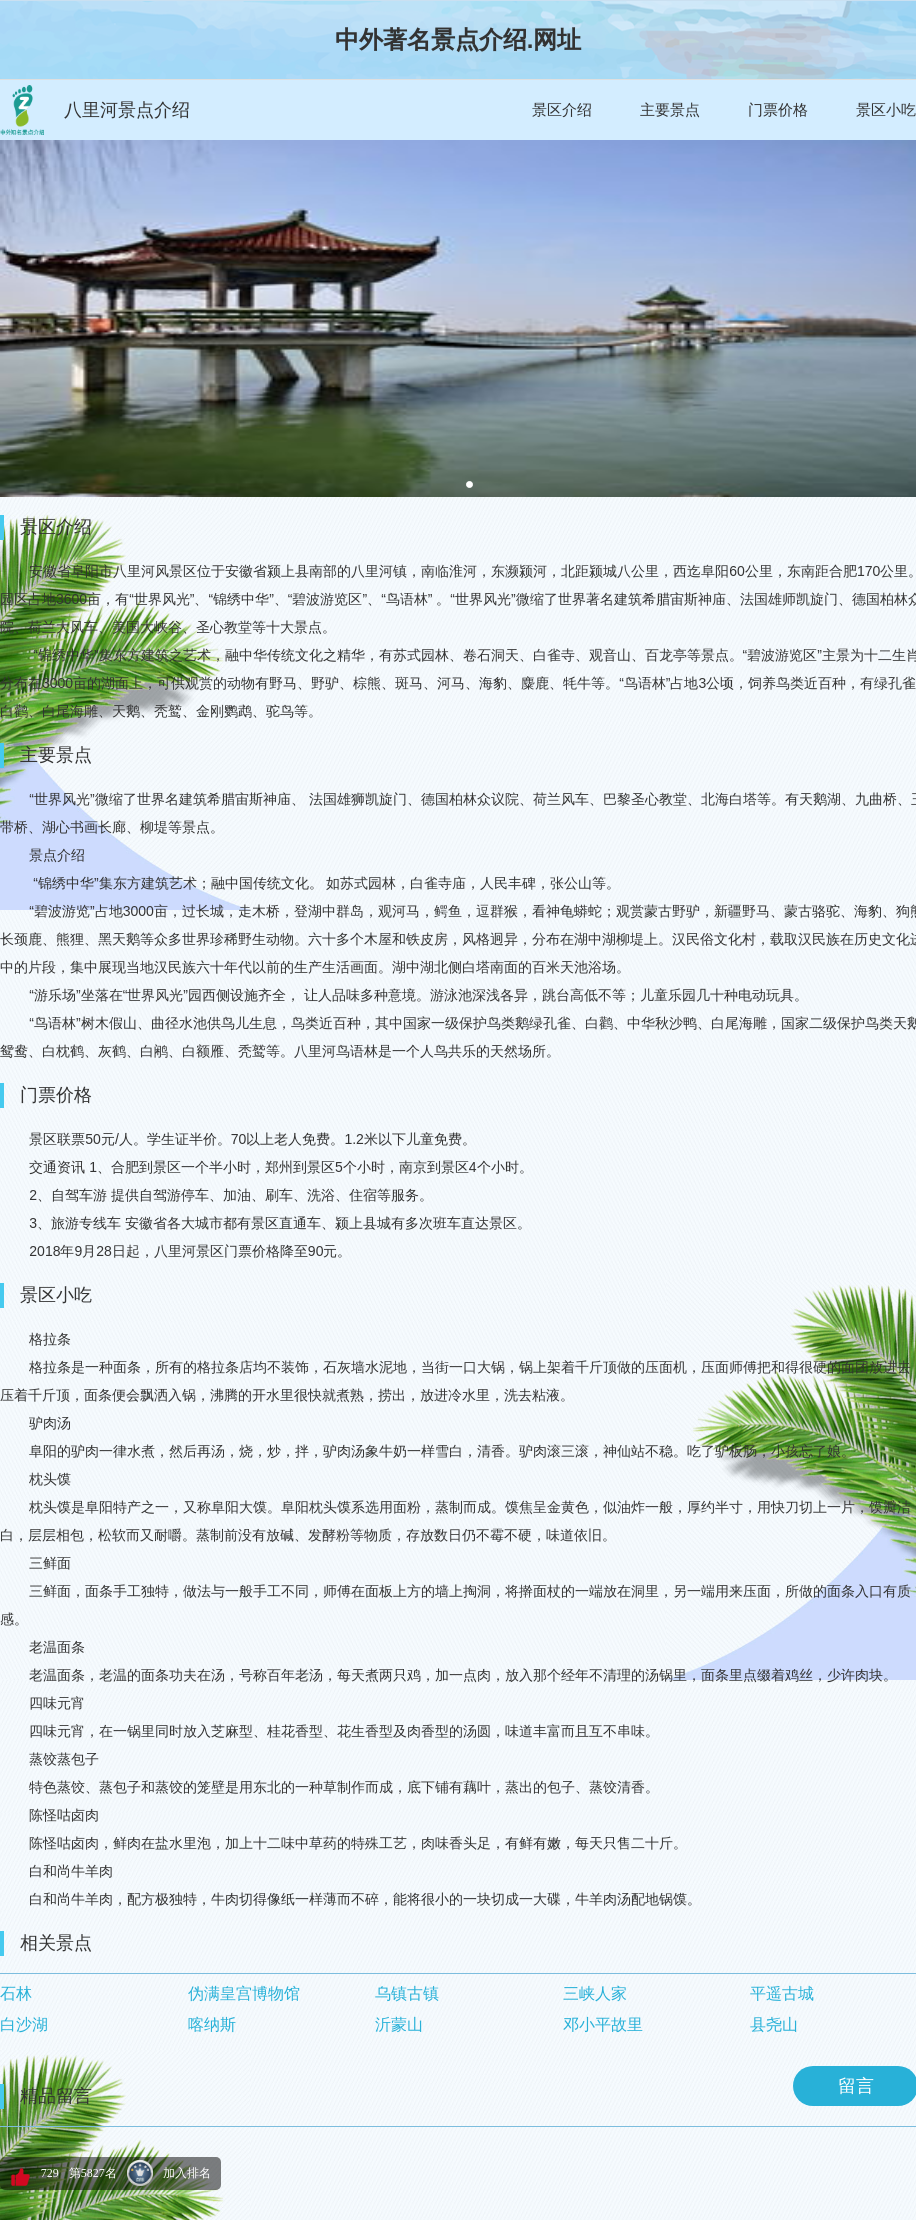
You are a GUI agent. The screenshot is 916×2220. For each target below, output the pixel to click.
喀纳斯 (212, 2024)
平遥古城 (782, 1993)
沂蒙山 (399, 2024)
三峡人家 (595, 1993)
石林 (16, 1993)
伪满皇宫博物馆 (244, 1993)
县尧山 (774, 2024)
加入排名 (187, 2173)
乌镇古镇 (407, 1993)
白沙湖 (24, 2024)
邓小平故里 (603, 2024)
